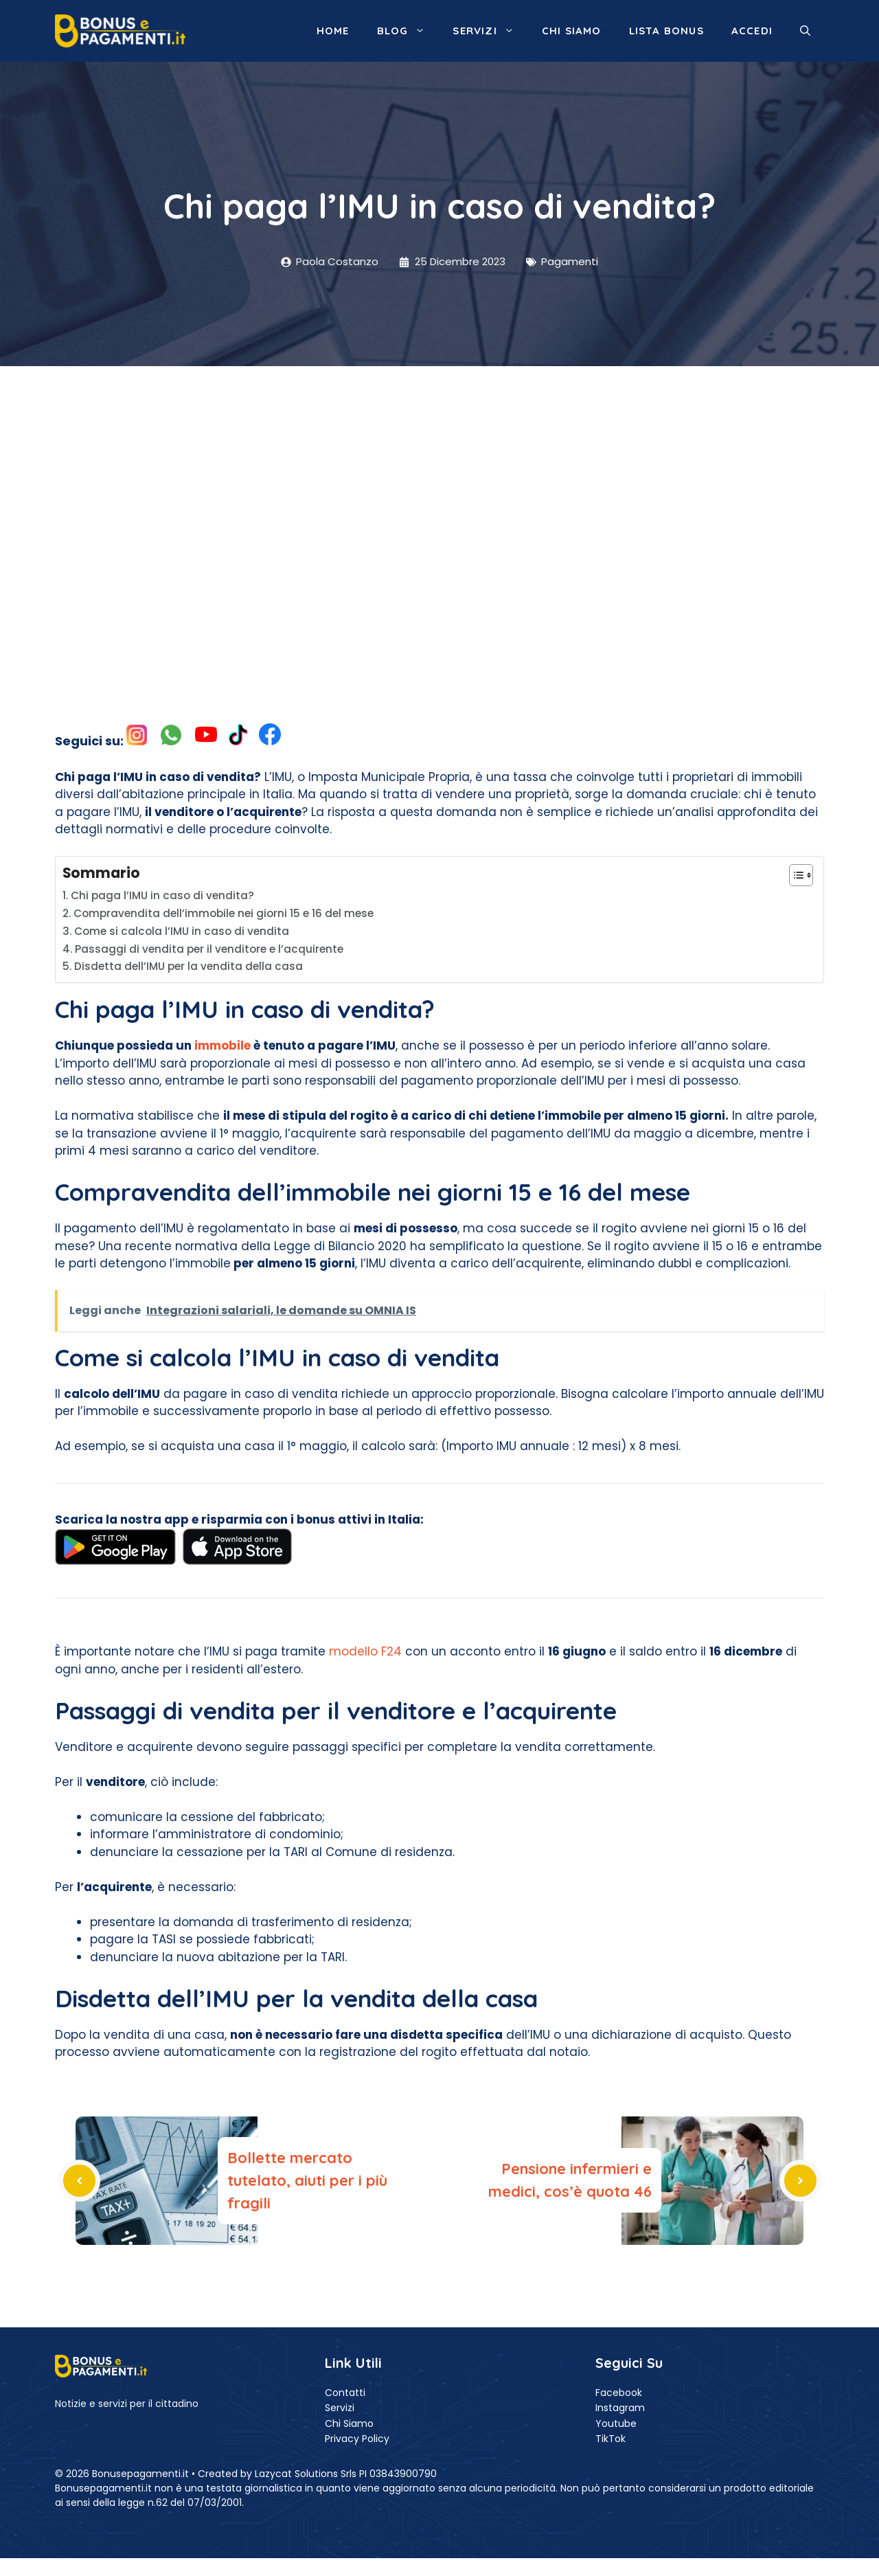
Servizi (490, 31)
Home (333, 30)
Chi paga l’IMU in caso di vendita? (162, 895)
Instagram (620, 2408)
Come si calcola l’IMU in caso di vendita (181, 931)
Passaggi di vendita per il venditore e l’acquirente (209, 949)
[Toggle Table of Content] (794, 875)
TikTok (610, 2438)
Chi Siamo (349, 2423)
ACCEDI (752, 30)
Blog (408, 31)
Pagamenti (569, 261)
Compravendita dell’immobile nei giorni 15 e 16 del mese (223, 913)
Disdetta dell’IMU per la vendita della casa (188, 966)
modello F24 (365, 1651)
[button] (805, 31)
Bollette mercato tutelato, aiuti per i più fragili (307, 2180)
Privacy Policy (357, 2438)
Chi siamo (572, 30)
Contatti (345, 2392)
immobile (222, 1045)
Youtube (616, 2423)
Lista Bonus (666, 30)
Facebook (618, 2392)
